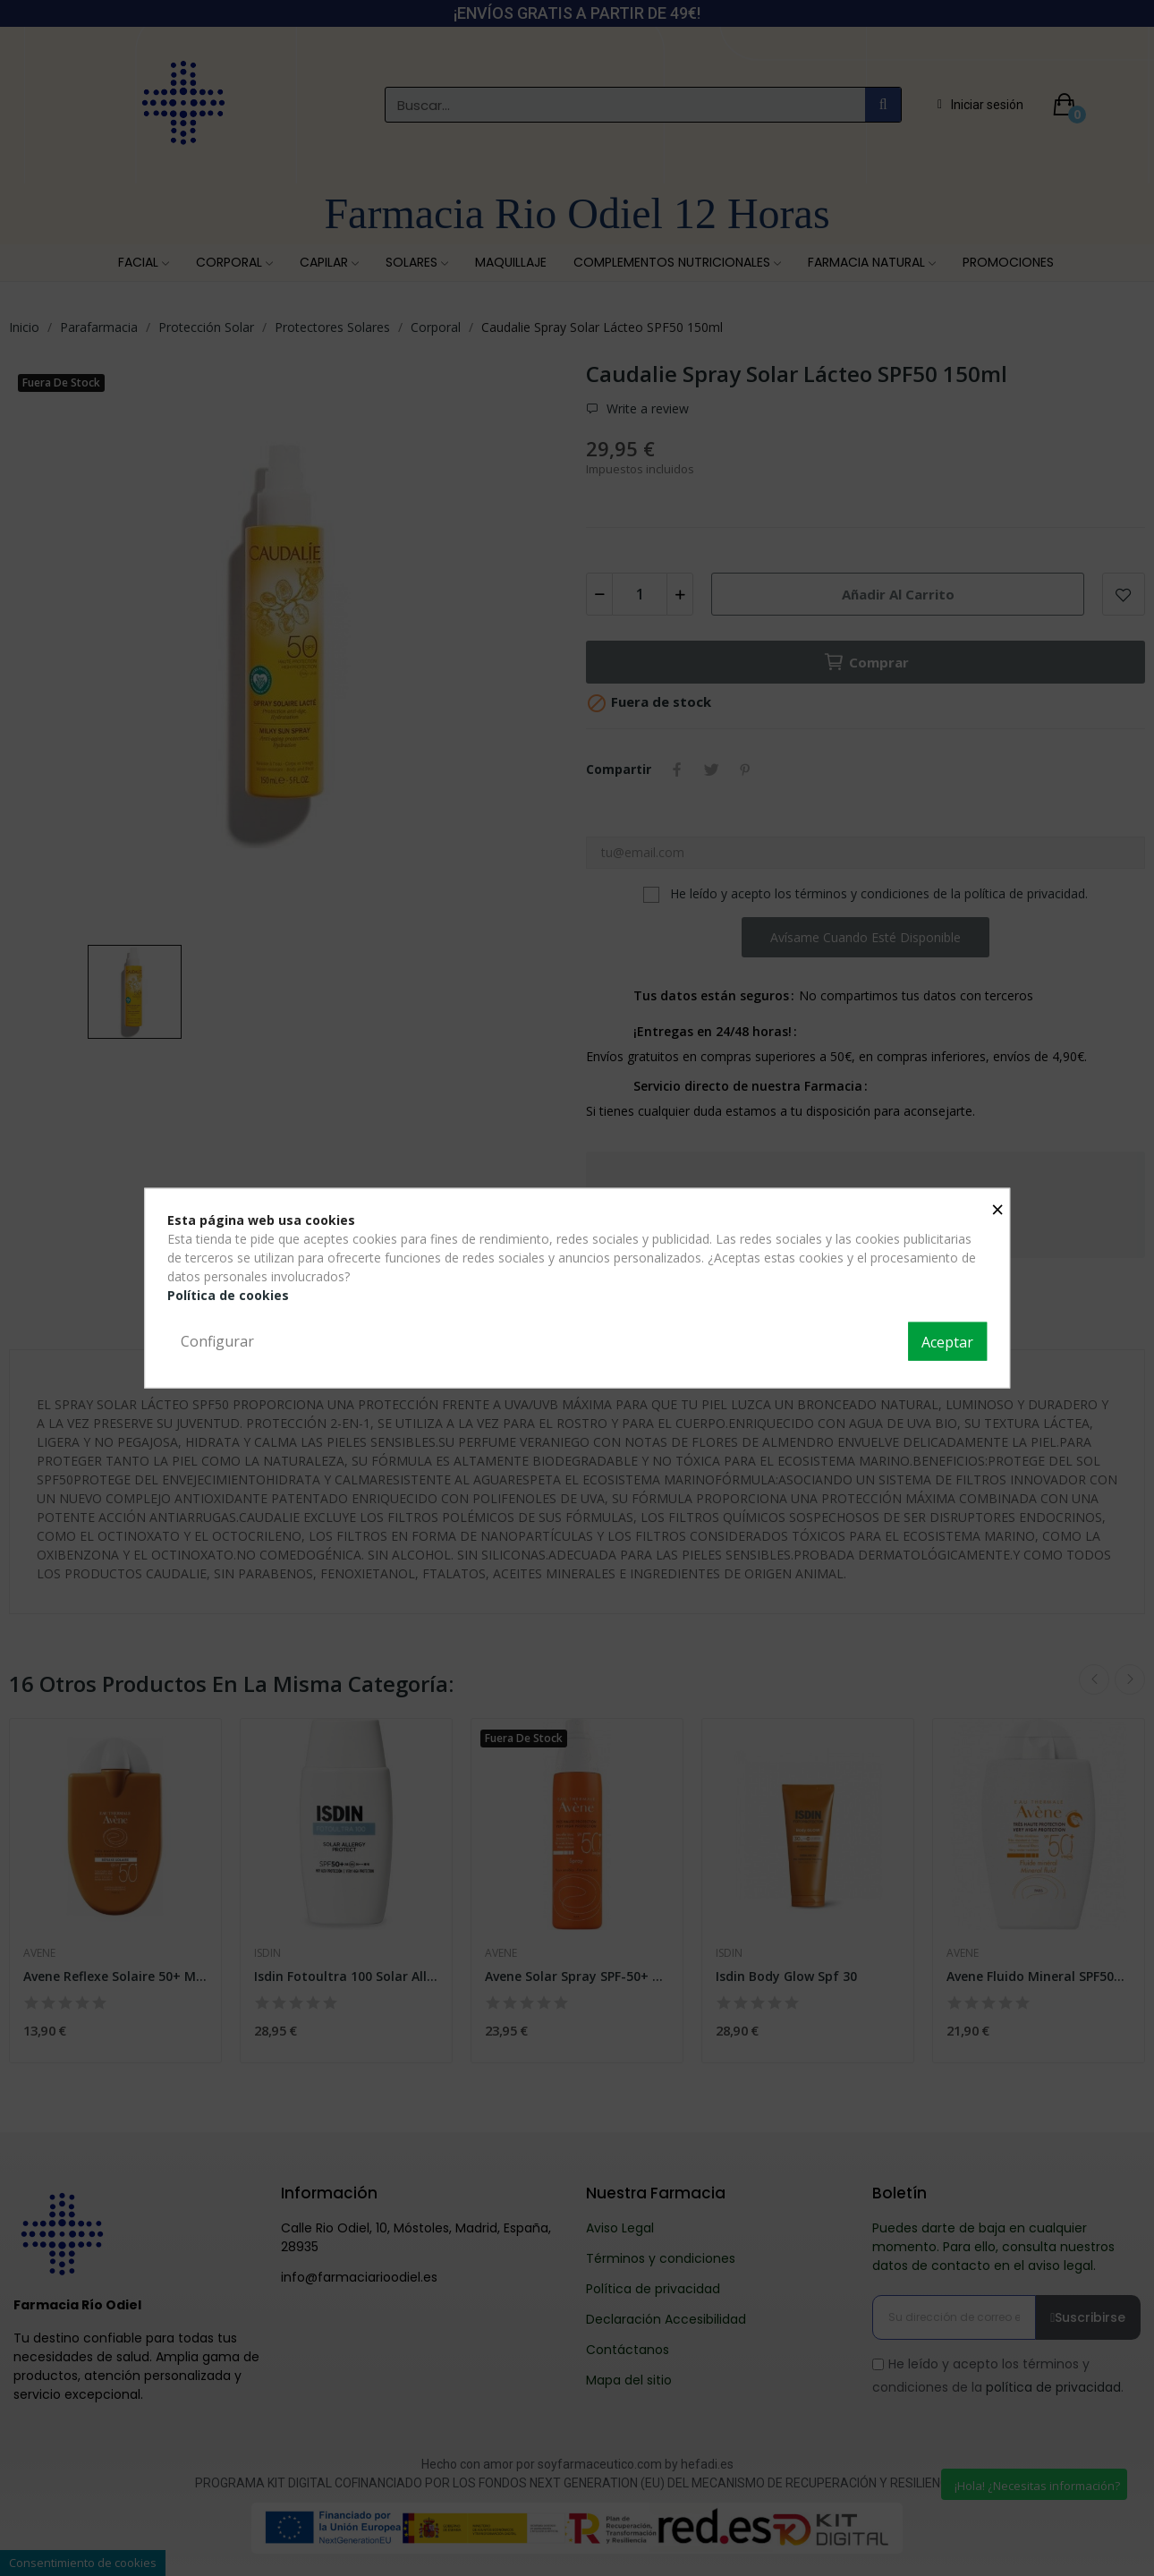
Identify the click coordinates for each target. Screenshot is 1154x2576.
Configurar (217, 1340)
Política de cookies (228, 1294)
